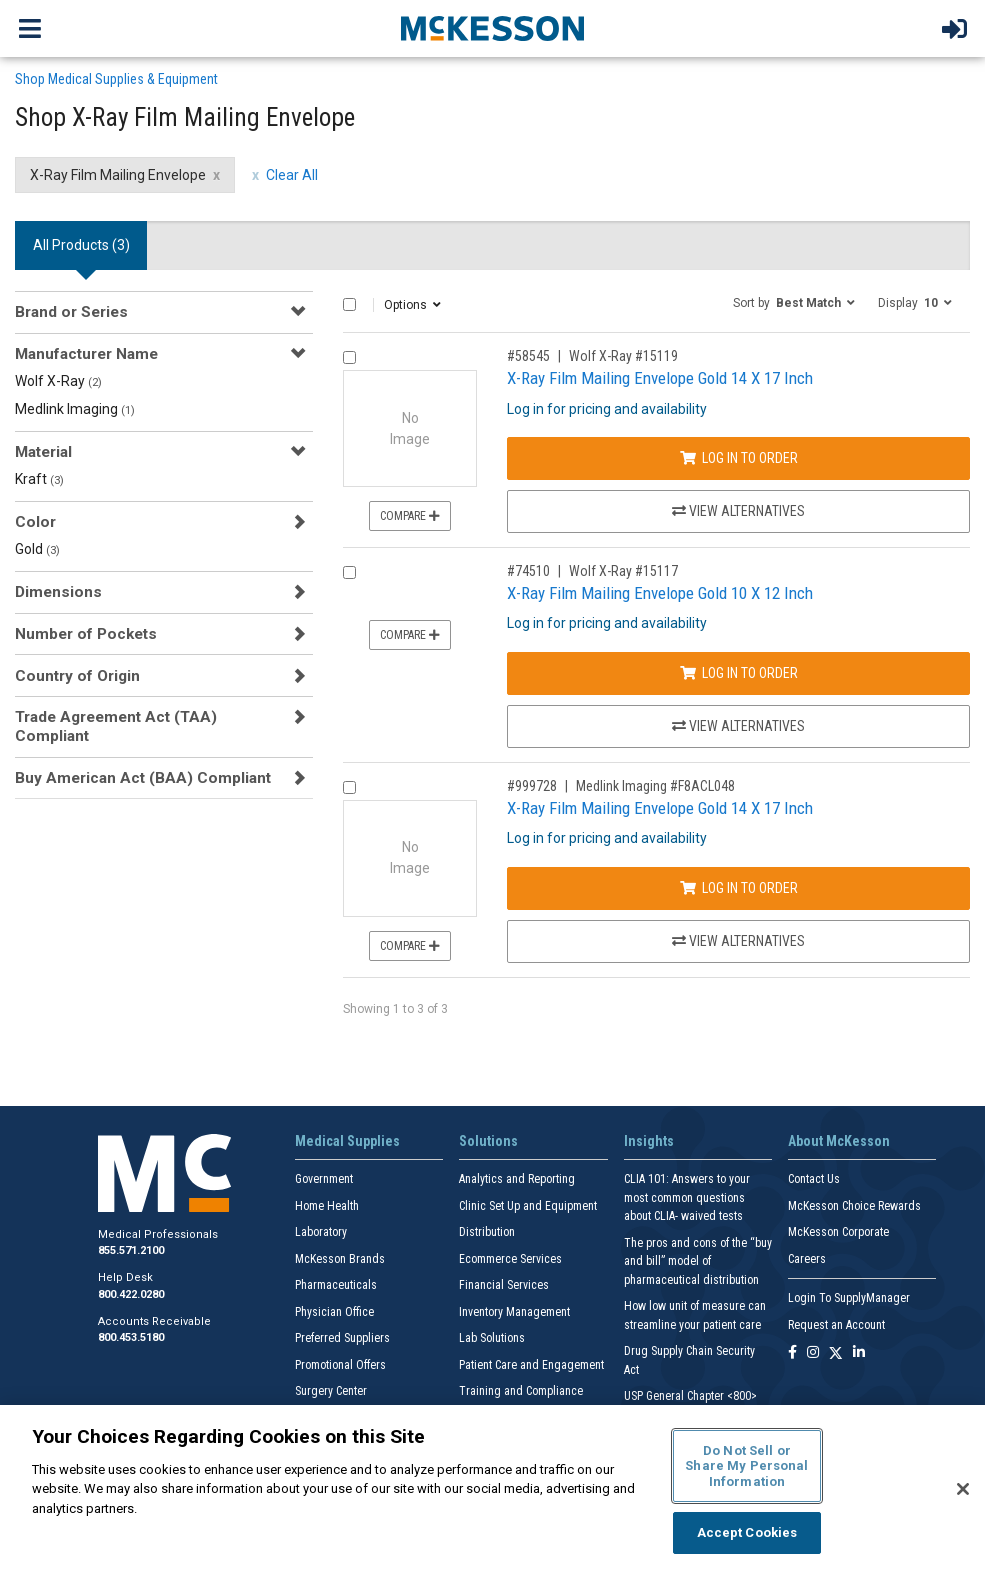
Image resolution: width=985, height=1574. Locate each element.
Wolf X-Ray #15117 (623, 571)
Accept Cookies (747, 1532)
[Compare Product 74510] (349, 572)
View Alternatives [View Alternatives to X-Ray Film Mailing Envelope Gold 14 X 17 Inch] (738, 511)
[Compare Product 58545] (349, 357)
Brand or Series (71, 312)
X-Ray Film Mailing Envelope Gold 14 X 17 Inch (660, 378)
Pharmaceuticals (336, 1285)
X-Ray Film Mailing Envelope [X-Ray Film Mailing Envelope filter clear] (118, 175)
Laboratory (321, 1232)
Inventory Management (514, 1312)
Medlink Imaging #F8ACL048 (655, 786)
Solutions (488, 1141)
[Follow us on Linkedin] (859, 1353)
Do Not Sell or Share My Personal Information (746, 1466)
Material (43, 452)
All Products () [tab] (81, 245)
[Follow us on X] (836, 1353)
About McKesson (839, 1141)
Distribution (487, 1232)
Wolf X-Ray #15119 (623, 356)
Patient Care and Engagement (531, 1365)
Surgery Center (331, 1391)
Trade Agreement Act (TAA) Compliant (116, 726)
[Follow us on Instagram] (813, 1353)
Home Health (327, 1206)
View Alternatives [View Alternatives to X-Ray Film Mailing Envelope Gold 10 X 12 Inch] (738, 726)
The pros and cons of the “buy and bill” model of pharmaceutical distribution (698, 1261)
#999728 (532, 786)
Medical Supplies (347, 1141)
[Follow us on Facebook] (792, 1353)
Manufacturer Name (86, 354)
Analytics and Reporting (517, 1179)
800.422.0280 (131, 1294)
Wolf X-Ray (58, 381)
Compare (410, 516)
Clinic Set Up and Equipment (528, 1206)
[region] (492, 1489)
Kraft (39, 479)
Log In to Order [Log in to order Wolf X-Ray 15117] (739, 673)
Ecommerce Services (510, 1259)
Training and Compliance (521, 1391)
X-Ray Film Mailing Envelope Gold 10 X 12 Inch (660, 593)
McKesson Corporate (838, 1232)
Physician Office (334, 1312)
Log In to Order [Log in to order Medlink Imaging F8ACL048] (739, 888)
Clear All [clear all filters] (292, 175)
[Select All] (349, 304)
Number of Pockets (86, 634)
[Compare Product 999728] (349, 787)
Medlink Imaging (75, 409)
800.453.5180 (131, 1337)
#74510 (528, 571)
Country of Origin (77, 676)
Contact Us (814, 1179)
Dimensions (58, 592)
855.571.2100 (131, 1250)
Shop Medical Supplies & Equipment (116, 79)
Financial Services (504, 1285)
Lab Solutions (492, 1338)
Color (35, 522)
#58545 (528, 356)
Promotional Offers (340, 1365)
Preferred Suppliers (342, 1338)
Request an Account (836, 1325)
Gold (37, 549)
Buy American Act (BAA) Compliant (143, 778)
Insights (649, 1141)
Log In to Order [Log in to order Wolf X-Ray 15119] (739, 458)
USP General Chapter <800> (690, 1396)
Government (324, 1179)
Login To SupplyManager (849, 1298)
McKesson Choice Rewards (854, 1206)
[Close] (963, 1489)
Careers (807, 1259)
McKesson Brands (340, 1259)
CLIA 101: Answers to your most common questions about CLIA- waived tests (687, 1197)
